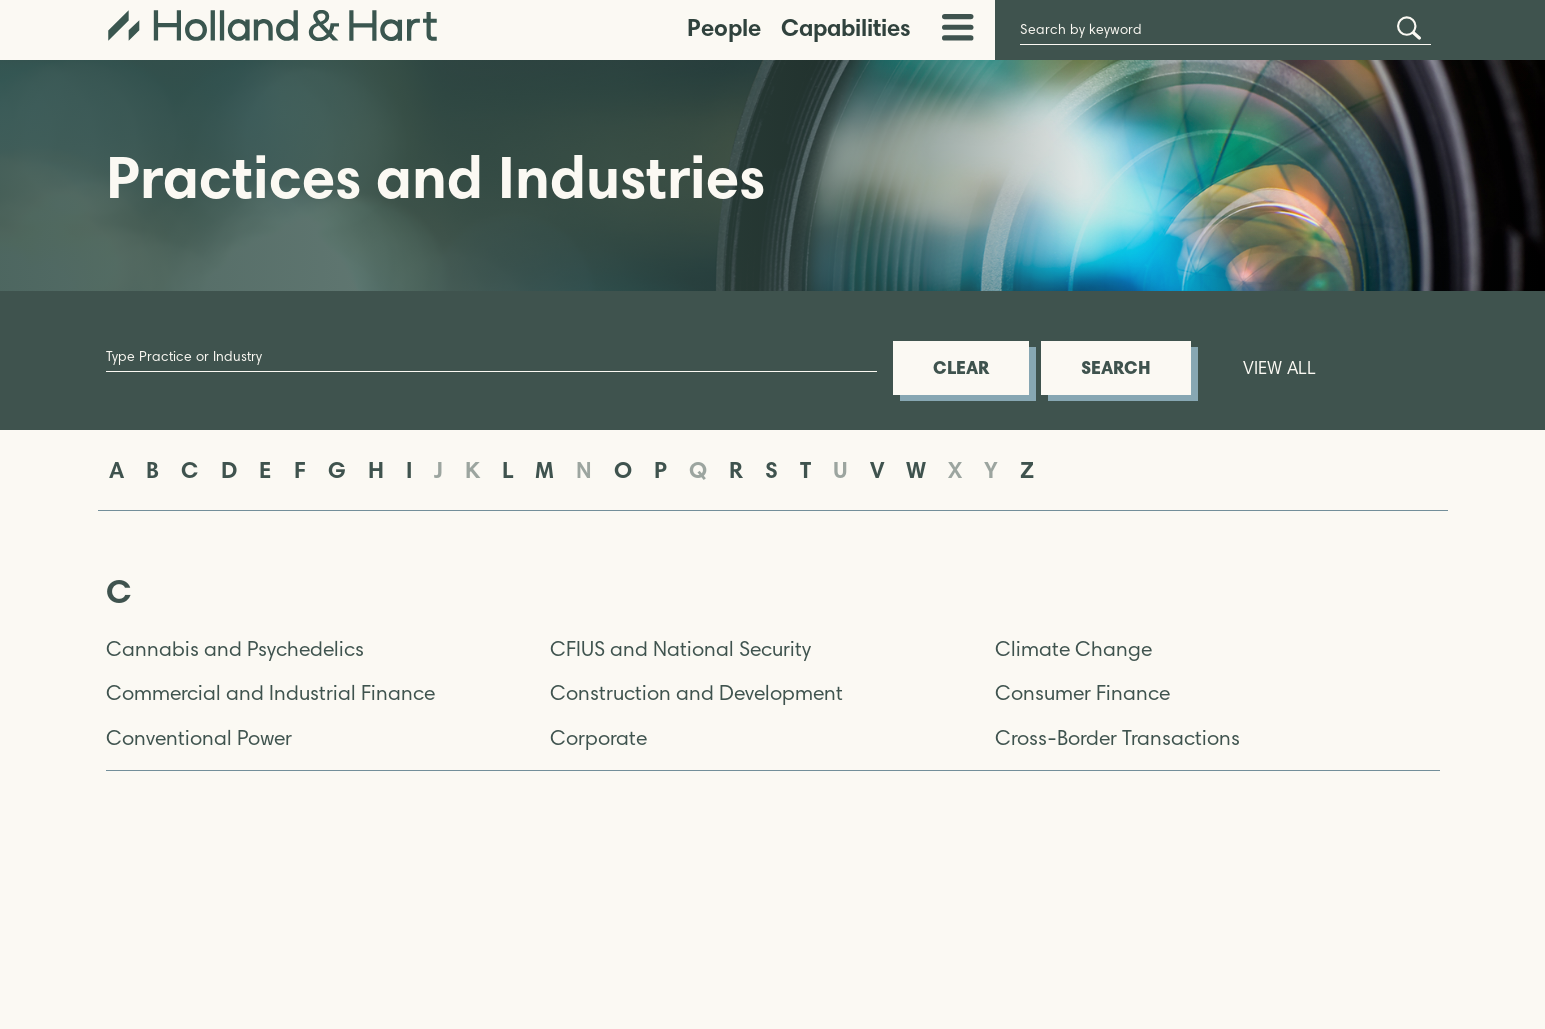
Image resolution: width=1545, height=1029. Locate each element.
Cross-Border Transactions (1117, 738)
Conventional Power (199, 738)
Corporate (598, 738)
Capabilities (846, 27)
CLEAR (961, 367)
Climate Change (1073, 649)
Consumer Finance (1082, 693)
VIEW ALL (1279, 368)
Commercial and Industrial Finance (270, 693)
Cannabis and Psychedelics (235, 649)
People (724, 27)
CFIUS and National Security (680, 649)
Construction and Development (696, 693)
